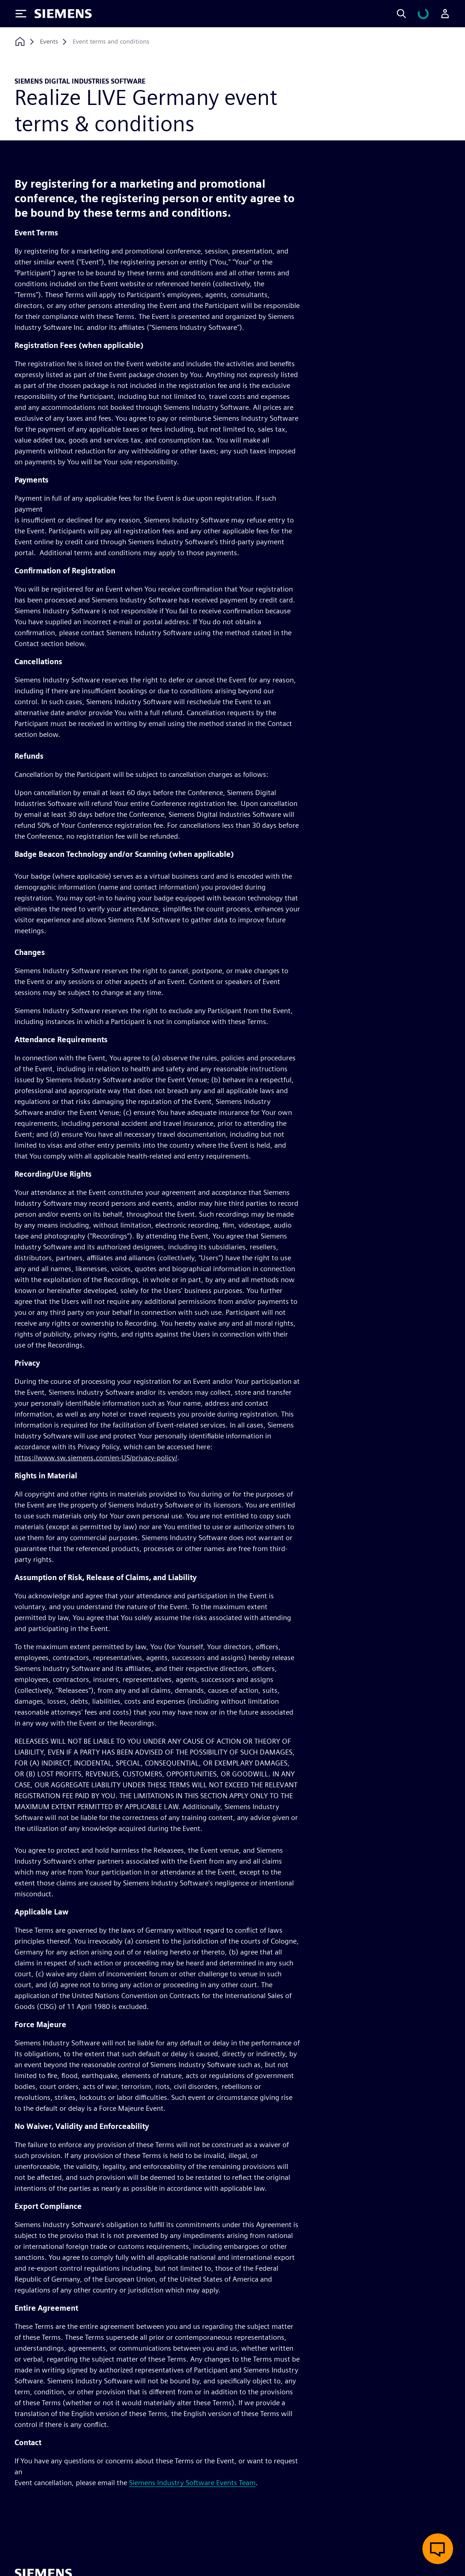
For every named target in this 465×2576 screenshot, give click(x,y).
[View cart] (428, 13)
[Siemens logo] (63, 13)
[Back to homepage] (20, 41)
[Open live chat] (438, 2549)
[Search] (412, 14)
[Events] (49, 42)
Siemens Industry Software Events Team (192, 2482)
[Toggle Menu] (21, 13)
